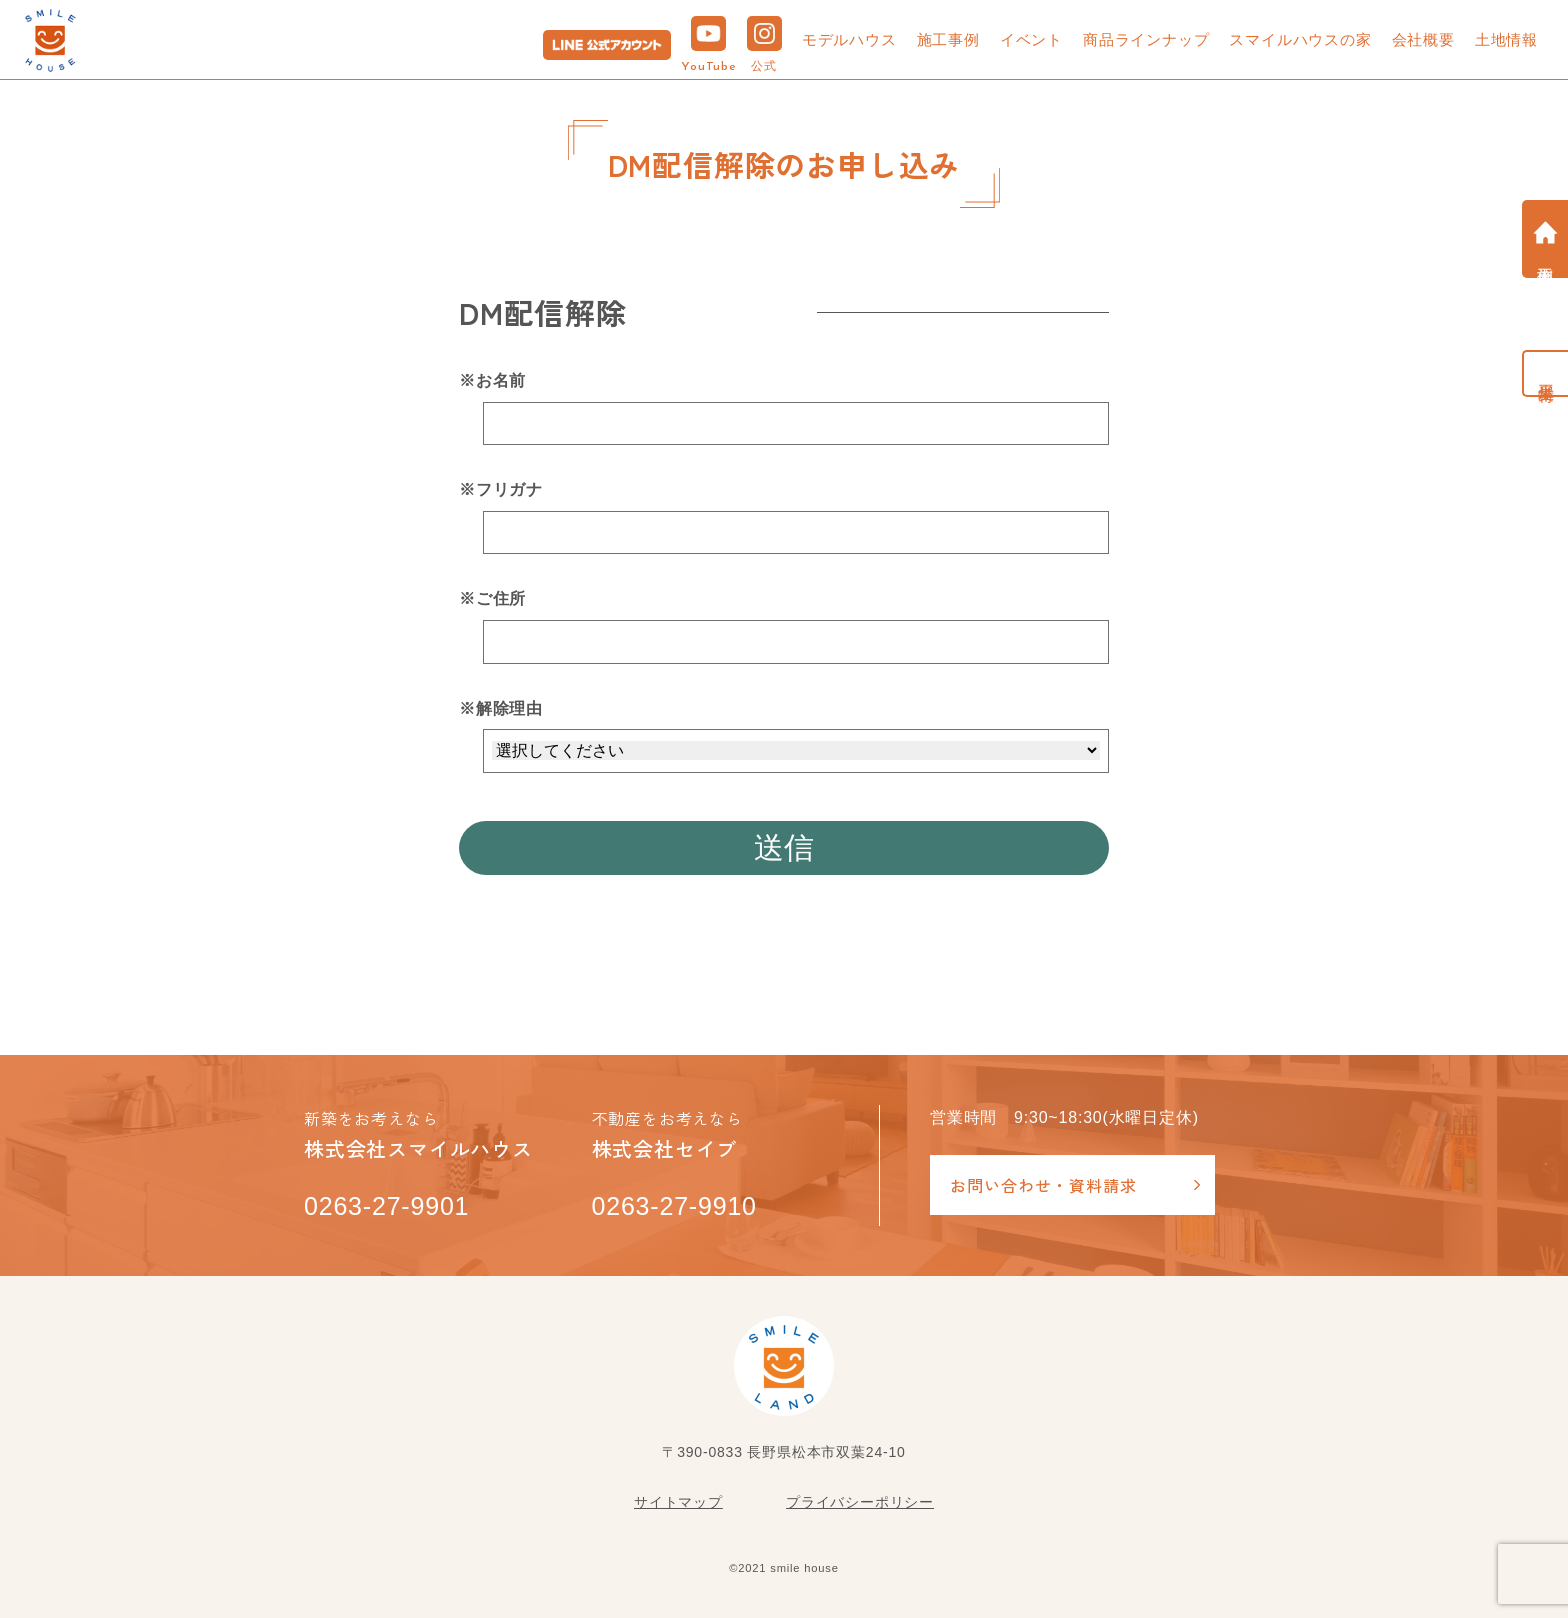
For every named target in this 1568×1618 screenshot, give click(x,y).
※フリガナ (501, 489)
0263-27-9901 (386, 1206)
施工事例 (948, 39)
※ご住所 (492, 598)
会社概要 (1423, 39)
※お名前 (492, 380)
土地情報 (1506, 39)
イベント (1031, 39)
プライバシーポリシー (860, 1502)
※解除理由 (501, 708)
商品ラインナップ (1146, 39)
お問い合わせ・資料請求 (1043, 1185)
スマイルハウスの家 (1300, 39)
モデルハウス (849, 39)
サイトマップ (678, 1502)
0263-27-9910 (674, 1206)
